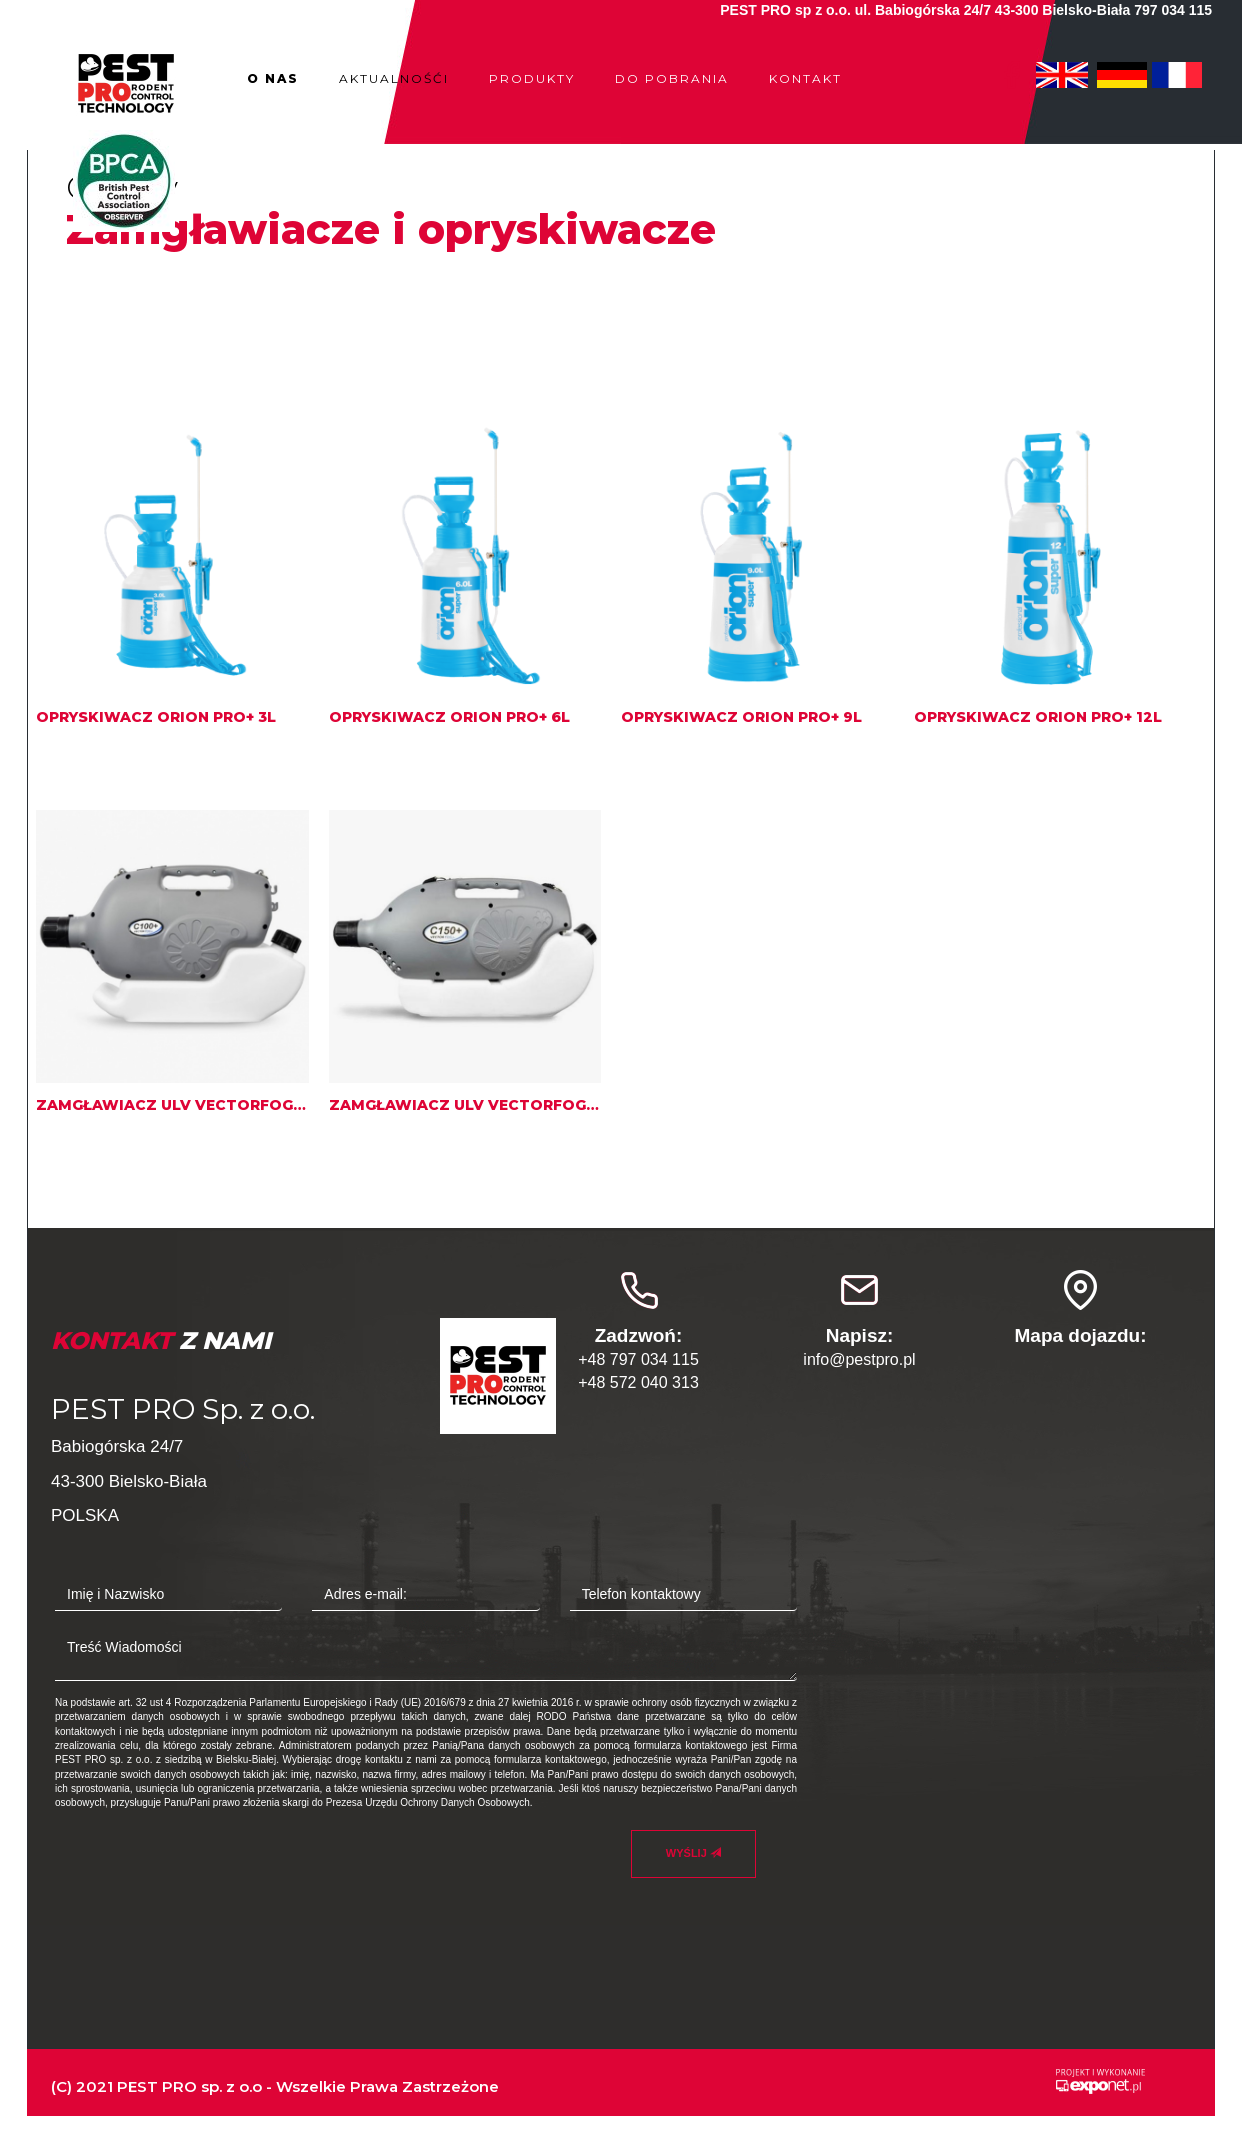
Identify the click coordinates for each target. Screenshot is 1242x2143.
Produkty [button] (532, 78)
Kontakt (805, 78)
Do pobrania (672, 78)
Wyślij (693, 1853)
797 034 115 (1173, 10)
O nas (273, 78)
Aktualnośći (394, 78)
